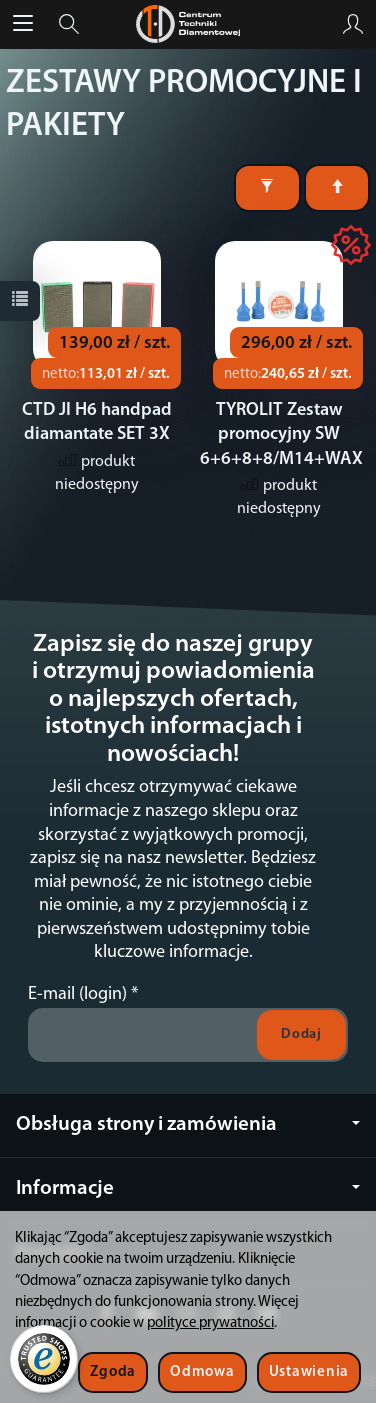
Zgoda (113, 1372)
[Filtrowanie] (267, 188)
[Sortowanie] (337, 188)
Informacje (188, 1188)
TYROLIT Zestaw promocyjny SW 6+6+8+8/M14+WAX (281, 435)
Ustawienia (309, 1372)
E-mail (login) (77, 994)
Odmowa (202, 1372)
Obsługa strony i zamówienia (188, 1124)
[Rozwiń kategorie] (23, 24)
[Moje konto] (353, 24)
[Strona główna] (187, 24)
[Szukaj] (69, 24)
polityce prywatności (210, 1323)
